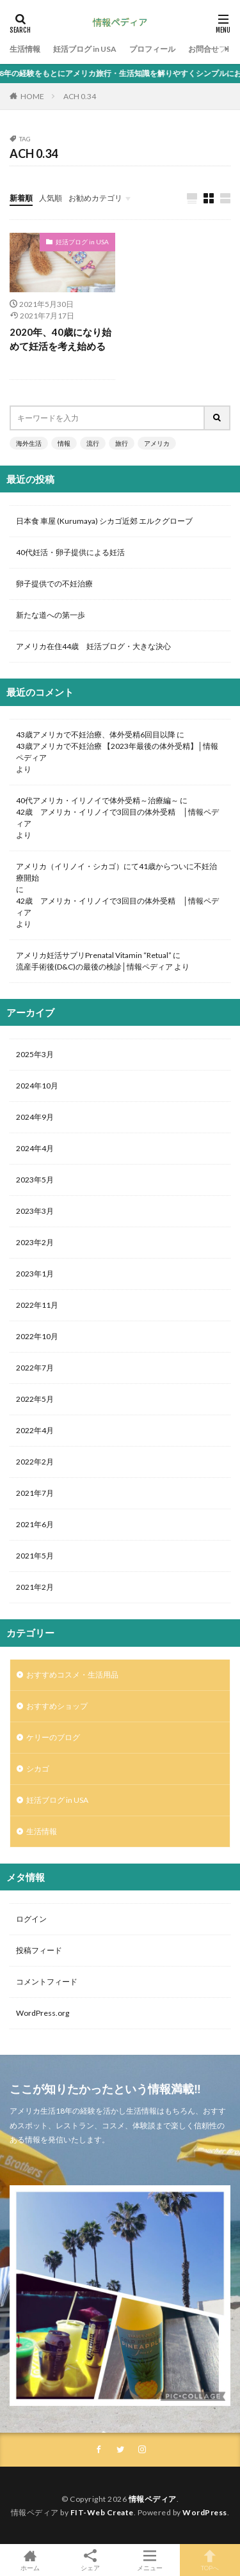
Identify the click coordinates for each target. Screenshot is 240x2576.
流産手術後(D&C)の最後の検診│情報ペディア (94, 966)
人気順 (50, 198)
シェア (90, 2560)
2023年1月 (35, 1273)
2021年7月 (35, 1493)
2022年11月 (37, 1305)
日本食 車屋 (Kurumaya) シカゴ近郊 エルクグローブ (104, 521)
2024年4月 (35, 1148)
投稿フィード (39, 1950)
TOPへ (210, 2560)
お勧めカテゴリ (95, 198)
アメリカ (157, 443)
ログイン (31, 1919)
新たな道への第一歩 (50, 615)
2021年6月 (35, 1524)
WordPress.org (42, 2013)
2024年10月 (37, 1085)
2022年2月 (35, 1461)
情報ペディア (153, 2499)
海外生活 (29, 443)
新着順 (21, 198)
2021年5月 (35, 1555)
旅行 (121, 443)
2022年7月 (35, 1367)
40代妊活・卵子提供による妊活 (74, 552)
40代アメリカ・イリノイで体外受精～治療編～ (97, 800)
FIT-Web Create (102, 2512)
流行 (92, 443)
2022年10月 (37, 1336)
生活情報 (25, 49)
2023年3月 (35, 1211)
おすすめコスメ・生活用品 (72, 1674)
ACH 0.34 (79, 96)
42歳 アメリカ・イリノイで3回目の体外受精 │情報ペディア (117, 817)
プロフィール (152, 49)
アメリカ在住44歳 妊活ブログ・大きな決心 (93, 646)
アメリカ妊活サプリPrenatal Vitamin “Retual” (94, 955)
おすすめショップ (57, 1706)
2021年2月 (35, 1587)
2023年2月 (35, 1242)
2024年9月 (35, 1117)
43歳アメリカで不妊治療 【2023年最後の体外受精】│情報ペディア (117, 751)
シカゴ (37, 1768)
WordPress (204, 2512)
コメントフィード (46, 1981)
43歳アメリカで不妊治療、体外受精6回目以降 (95, 734)
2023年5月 (35, 1179)
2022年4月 (35, 1430)
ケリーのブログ (53, 1737)
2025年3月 (35, 1054)
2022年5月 (35, 1399)
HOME (32, 96)
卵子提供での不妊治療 (54, 583)
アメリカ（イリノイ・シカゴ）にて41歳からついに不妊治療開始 (116, 872)
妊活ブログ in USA (84, 49)
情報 (64, 443)
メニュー (150, 2560)
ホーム (30, 2560)
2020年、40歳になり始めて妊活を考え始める (60, 339)
